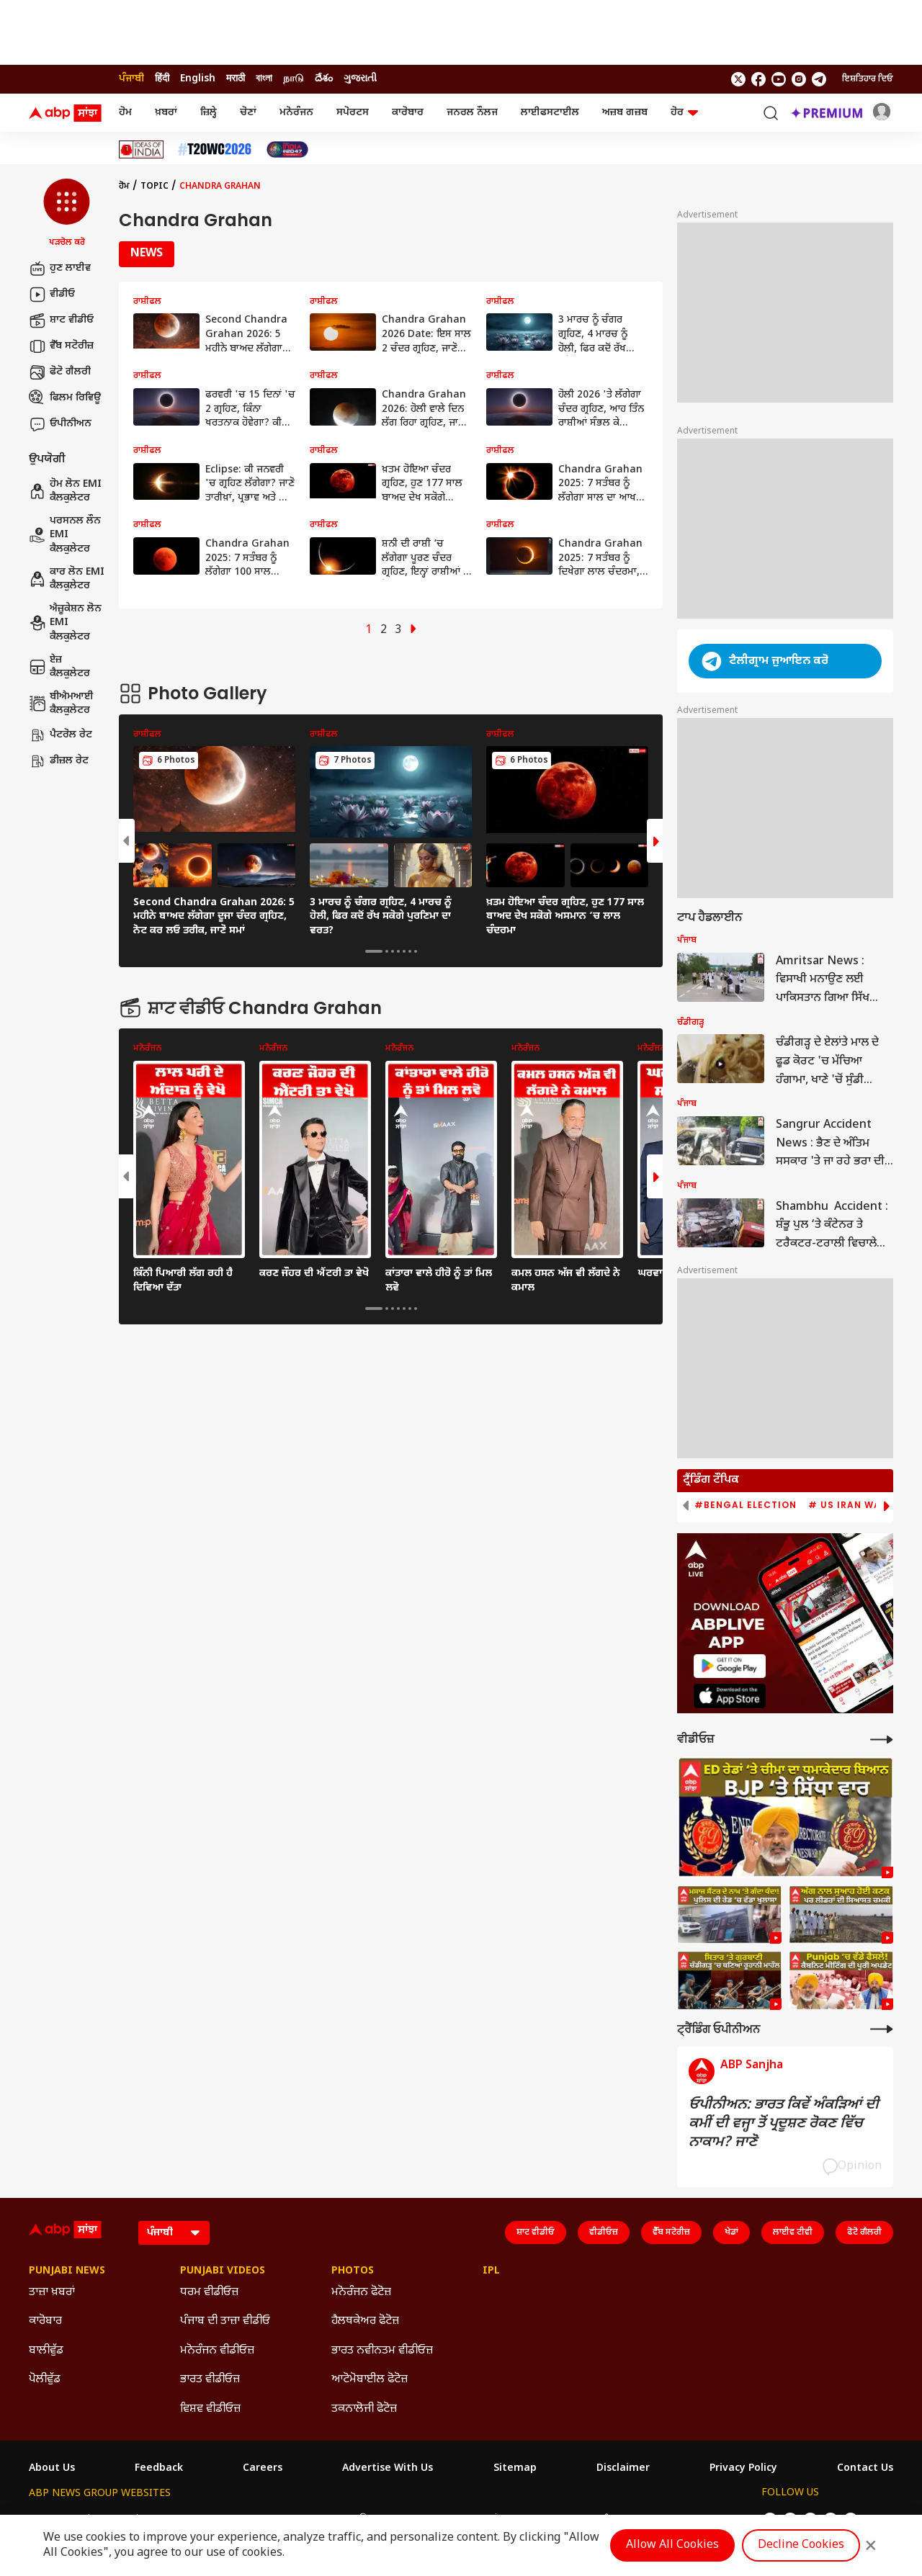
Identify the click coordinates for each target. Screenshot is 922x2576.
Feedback (159, 2469)
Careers (262, 2469)
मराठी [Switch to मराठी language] (235, 79)
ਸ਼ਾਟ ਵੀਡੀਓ (61, 320)
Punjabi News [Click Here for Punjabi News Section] (67, 2271)
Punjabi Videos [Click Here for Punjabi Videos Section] (222, 2271)
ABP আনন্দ (237, 2519)
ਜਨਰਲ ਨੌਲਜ (472, 113)
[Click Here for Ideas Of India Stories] (141, 149)
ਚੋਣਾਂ (248, 113)
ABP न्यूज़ (183, 2519)
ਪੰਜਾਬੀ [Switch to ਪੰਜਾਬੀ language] (131, 79)
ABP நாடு (542, 2519)
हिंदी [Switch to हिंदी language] (162, 79)
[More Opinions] (881, 2029)
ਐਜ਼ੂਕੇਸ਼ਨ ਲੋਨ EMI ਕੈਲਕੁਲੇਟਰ (65, 623)
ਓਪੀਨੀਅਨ (60, 424)
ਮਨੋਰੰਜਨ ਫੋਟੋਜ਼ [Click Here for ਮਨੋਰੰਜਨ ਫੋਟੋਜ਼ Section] (361, 2292)
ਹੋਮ (125, 113)
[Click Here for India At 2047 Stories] (287, 149)
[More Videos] (881, 1739)
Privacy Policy (743, 2469)
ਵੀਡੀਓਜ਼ (603, 2232)
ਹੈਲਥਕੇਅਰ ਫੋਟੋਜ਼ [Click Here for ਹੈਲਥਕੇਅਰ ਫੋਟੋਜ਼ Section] (365, 2321)
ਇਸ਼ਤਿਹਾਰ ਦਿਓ (867, 79)
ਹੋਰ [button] (684, 113)
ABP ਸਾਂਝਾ (485, 2519)
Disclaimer (623, 2469)
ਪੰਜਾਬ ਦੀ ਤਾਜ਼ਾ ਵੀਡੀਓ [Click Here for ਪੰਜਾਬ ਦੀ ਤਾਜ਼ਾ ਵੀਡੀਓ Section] (225, 2321)
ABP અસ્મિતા (354, 2519)
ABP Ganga (424, 2519)
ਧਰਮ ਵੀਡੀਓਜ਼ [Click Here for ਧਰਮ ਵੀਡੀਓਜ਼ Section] (209, 2292)
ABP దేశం (598, 2519)
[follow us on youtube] (778, 79)
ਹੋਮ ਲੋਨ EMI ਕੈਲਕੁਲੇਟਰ (65, 491)
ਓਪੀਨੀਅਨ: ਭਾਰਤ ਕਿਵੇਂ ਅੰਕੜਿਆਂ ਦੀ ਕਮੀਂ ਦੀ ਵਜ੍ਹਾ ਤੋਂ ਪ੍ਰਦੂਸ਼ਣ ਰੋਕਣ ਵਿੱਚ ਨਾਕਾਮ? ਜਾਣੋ (784, 2124)
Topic (154, 186)
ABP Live (128, 2519)
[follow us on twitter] (738, 79)
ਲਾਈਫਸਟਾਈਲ (550, 113)
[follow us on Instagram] (798, 79)
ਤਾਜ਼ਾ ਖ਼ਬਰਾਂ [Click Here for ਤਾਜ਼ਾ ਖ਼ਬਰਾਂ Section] (52, 2292)
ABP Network (61, 2519)
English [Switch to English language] (197, 79)
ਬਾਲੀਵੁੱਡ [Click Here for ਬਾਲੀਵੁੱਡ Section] (46, 2351)
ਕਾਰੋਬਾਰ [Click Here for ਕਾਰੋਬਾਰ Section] (45, 2321)
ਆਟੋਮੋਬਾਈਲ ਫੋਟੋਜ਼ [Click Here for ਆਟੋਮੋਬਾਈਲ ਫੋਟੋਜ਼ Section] (369, 2379)
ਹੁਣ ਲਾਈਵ (60, 268)
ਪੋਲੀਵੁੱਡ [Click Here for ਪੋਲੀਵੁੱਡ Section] (45, 2379)
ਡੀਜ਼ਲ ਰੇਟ (59, 761)
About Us (52, 2469)
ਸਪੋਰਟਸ (352, 113)
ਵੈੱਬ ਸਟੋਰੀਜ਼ (61, 346)
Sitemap (515, 2469)
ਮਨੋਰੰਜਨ (296, 113)
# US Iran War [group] (847, 1505)
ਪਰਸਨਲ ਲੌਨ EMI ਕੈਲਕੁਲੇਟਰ (65, 535)
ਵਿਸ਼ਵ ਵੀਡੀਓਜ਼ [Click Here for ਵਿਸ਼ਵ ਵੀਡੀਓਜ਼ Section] (210, 2409)
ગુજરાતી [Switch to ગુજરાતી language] (360, 79)
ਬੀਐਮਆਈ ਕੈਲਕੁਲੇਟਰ (61, 704)
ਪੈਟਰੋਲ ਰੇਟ (60, 735)
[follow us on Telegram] (819, 79)
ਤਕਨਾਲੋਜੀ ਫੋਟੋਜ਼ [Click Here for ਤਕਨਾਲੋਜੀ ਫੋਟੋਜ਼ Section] (364, 2409)
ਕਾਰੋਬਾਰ (408, 113)
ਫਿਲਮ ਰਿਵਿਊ (65, 398)
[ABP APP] (730, 1666)
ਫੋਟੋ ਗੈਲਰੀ (60, 372)
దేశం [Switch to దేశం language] (324, 79)
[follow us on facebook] (758, 79)
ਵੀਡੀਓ (52, 294)
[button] (66, 214)
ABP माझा (291, 2519)
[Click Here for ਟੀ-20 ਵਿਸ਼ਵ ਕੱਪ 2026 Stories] (214, 149)
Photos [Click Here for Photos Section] (352, 2271)
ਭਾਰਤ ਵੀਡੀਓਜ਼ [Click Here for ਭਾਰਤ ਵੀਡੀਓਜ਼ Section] (210, 2379)
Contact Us (865, 2469)
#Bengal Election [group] (745, 1505)
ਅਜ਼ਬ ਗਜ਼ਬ (625, 113)
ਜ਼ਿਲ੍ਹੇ (208, 113)
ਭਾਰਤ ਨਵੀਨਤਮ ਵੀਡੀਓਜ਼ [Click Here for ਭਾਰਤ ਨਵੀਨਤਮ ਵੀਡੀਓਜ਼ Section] (382, 2351)
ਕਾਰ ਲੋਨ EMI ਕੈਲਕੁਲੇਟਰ (66, 579)
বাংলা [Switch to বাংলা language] (264, 79)
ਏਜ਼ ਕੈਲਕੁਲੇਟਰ (59, 667)
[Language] (174, 2233)
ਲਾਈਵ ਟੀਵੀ (793, 2232)
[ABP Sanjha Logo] (66, 113)
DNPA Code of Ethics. (197, 2548)
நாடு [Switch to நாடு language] (293, 79)
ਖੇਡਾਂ (731, 2232)
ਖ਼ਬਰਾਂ (166, 113)
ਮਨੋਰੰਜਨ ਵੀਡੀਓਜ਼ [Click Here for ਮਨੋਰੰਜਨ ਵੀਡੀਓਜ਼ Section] (217, 2351)
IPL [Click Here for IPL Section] (491, 2271)
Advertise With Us (387, 2469)
